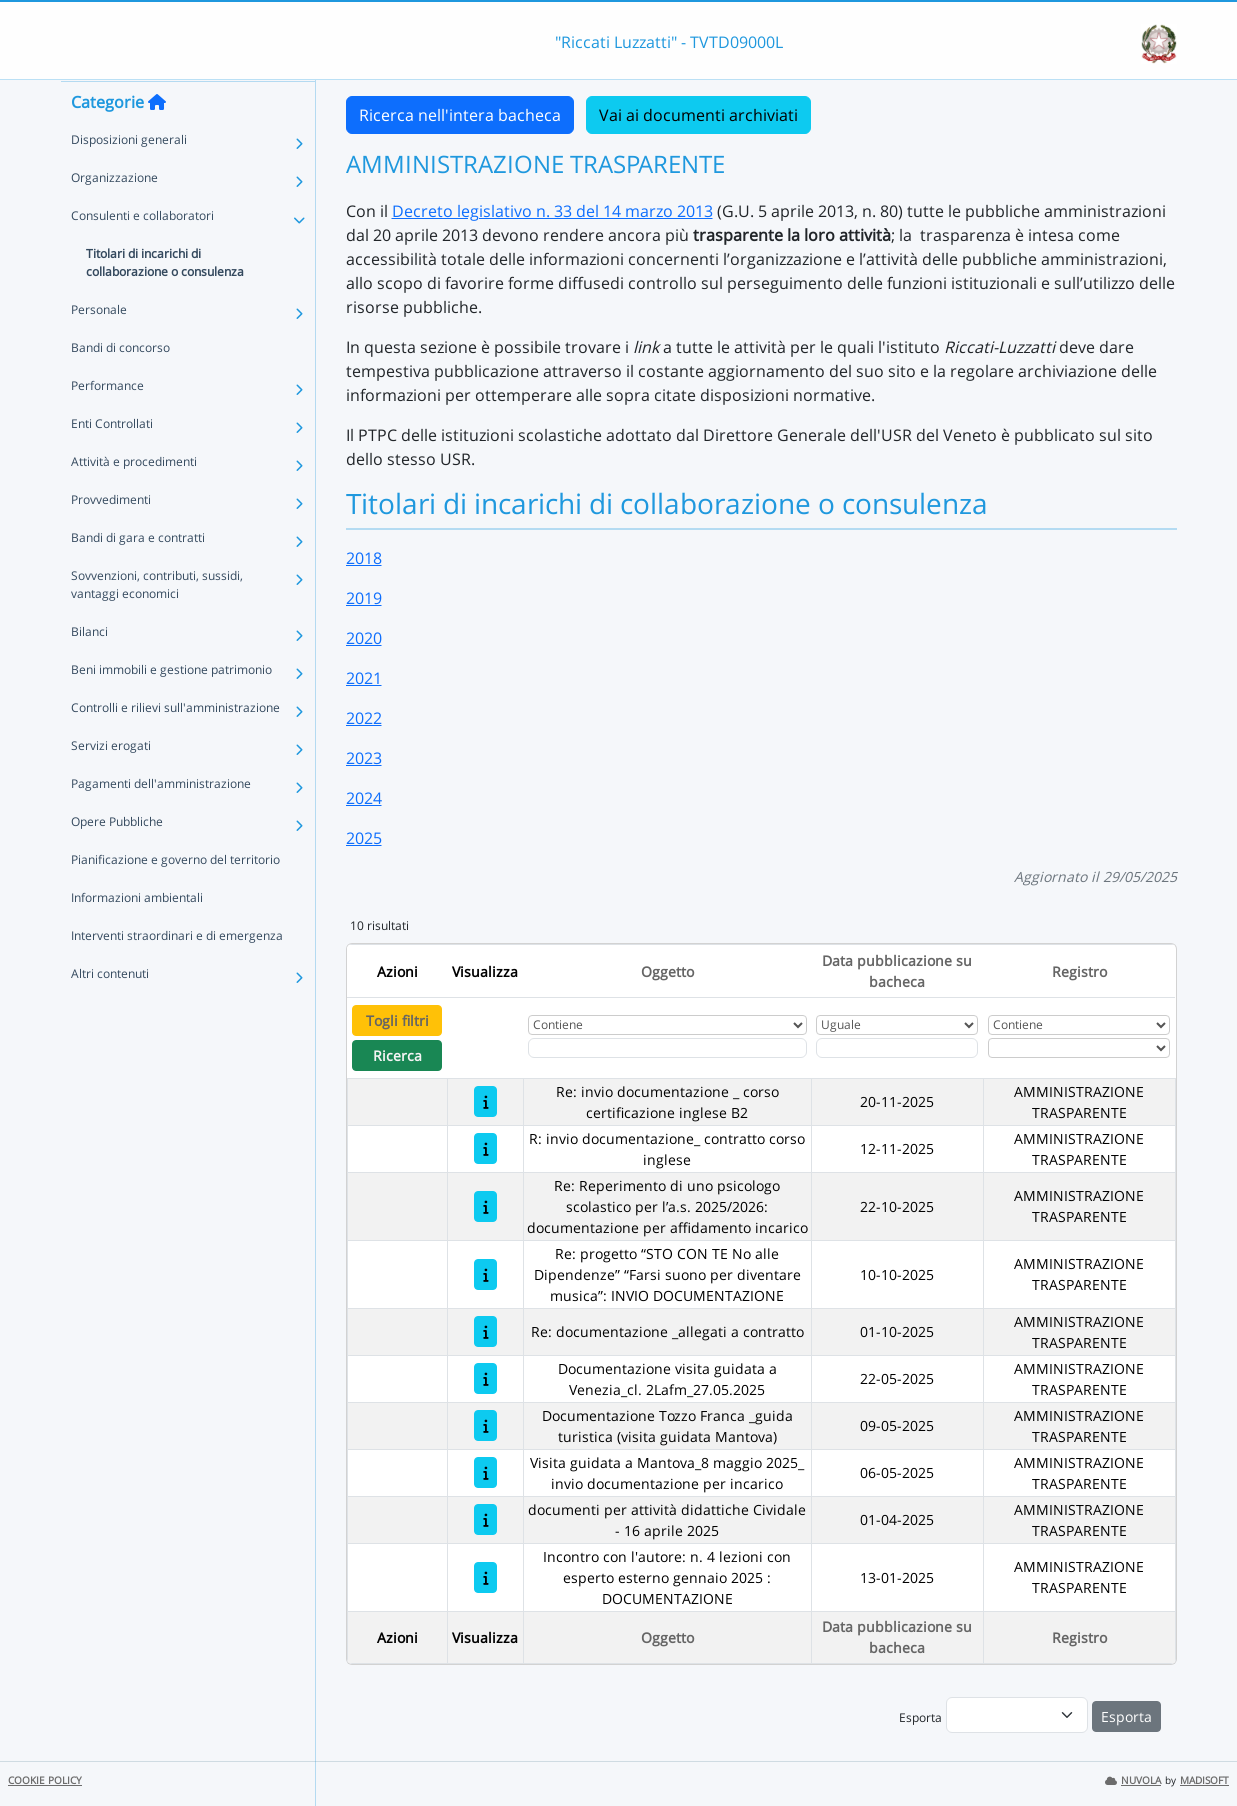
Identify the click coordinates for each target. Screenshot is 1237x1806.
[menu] (1017, 1715)
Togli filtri (397, 1020)
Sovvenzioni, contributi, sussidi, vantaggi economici (157, 623)
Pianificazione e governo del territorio (175, 898)
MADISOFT (1204, 1780)
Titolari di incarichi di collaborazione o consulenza (165, 301)
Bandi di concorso (120, 386)
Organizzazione (114, 216)
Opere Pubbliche (117, 860)
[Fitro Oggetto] (667, 1048)
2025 (364, 838)
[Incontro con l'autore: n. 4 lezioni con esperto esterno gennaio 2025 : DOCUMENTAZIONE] (485, 1577)
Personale (99, 348)
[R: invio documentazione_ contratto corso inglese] (485, 1148)
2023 (364, 758)
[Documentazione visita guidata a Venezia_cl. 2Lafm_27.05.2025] (485, 1378)
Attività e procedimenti (134, 500)
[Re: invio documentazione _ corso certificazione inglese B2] (485, 1101)
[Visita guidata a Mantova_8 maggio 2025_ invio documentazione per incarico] (485, 1472)
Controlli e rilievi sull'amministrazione (175, 746)
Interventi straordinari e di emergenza (177, 974)
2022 (364, 718)
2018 (364, 558)
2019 (364, 598)
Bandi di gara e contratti (138, 576)
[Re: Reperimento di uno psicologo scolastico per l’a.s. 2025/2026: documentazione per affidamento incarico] (485, 1206)
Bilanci (89, 670)
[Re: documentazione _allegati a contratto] (485, 1331)
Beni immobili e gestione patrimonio (171, 708)
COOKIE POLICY (45, 1780)
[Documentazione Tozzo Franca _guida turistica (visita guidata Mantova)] (485, 1425)
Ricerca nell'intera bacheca (460, 115)
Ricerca (397, 1055)
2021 (364, 678)
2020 (364, 638)
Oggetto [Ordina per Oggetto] (667, 971)
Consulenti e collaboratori (142, 254)
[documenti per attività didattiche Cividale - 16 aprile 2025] (485, 1519)
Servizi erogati (111, 784)
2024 (364, 798)
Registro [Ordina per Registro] (1079, 971)
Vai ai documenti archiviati (698, 115)
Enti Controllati (112, 462)
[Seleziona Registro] (1079, 1048)
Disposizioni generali (129, 178)
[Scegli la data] (897, 1048)
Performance (107, 424)
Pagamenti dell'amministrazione (161, 822)
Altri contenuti (110, 1012)
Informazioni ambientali (137, 936)
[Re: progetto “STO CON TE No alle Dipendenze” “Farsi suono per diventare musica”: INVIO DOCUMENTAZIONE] (485, 1274)
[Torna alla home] (157, 141)
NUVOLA (1133, 1780)
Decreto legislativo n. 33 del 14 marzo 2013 (552, 211)
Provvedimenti (111, 538)
